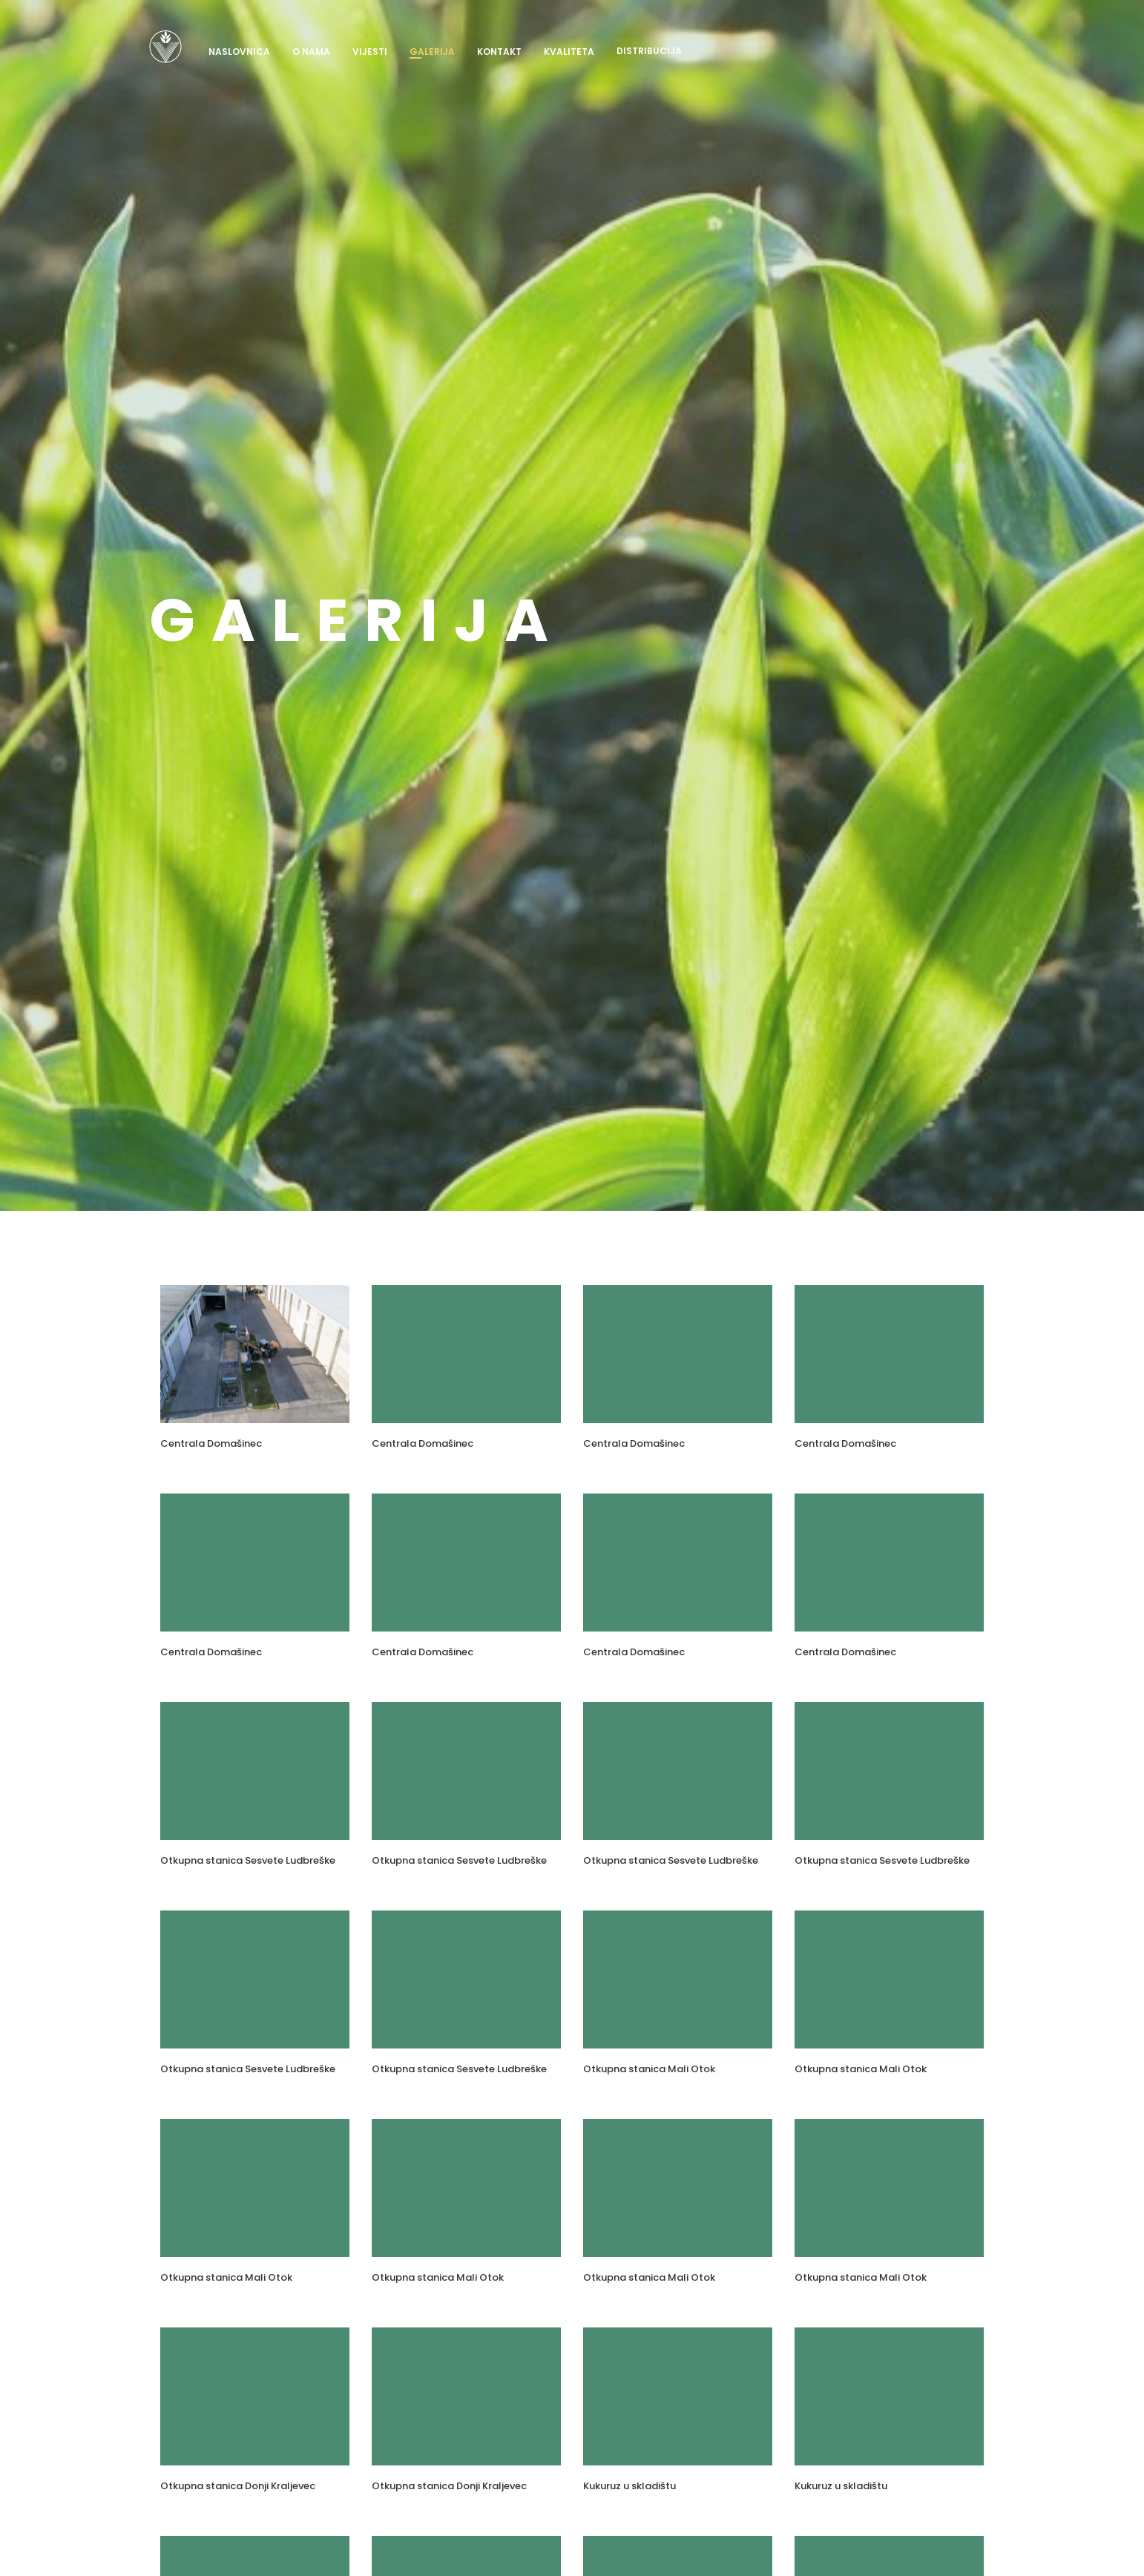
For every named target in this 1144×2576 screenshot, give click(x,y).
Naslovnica (239, 51)
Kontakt (499, 51)
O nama (311, 51)
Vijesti (369, 51)
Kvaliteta (569, 51)
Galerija (432, 51)
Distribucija (649, 51)
